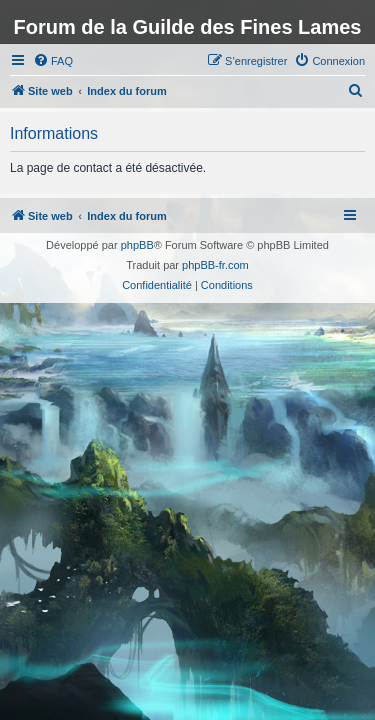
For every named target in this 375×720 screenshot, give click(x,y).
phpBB (137, 245)
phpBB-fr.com (215, 265)
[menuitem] (53, 61)
